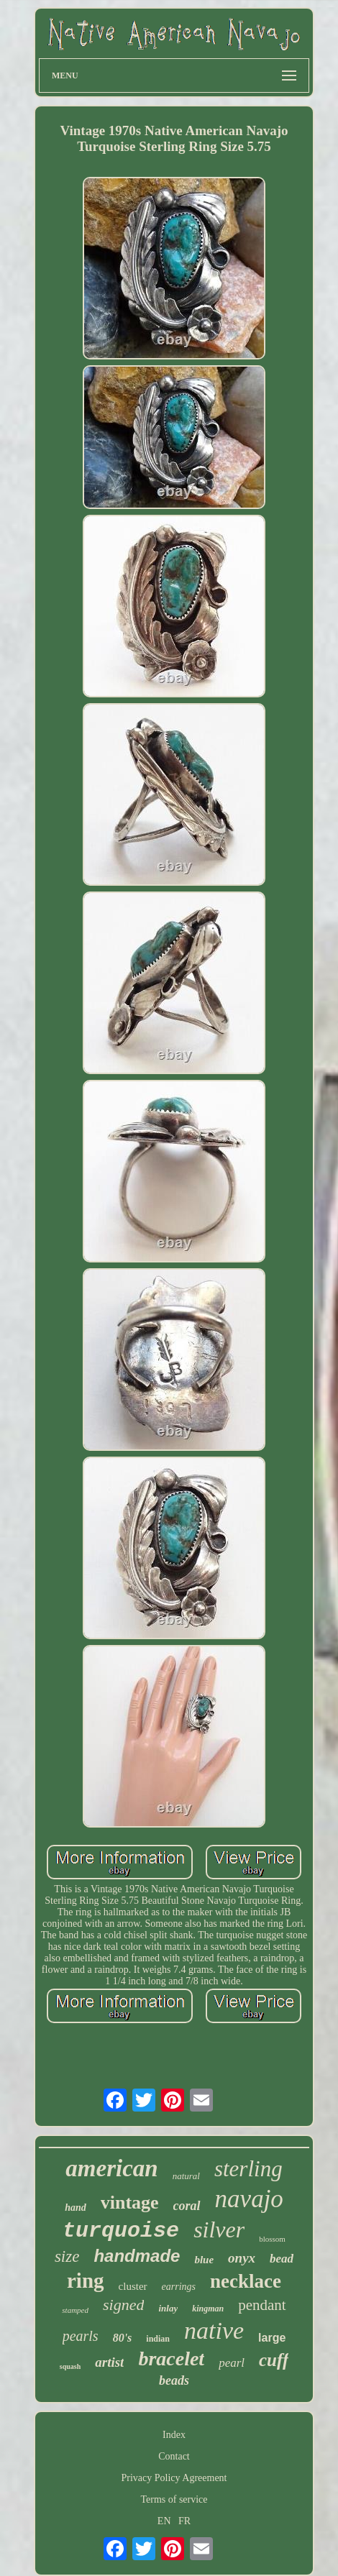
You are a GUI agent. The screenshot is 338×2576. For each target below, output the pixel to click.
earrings (179, 2286)
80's (122, 2338)
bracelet (171, 2358)
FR (184, 2521)
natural (186, 2176)
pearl (232, 2363)
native (214, 2330)
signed (123, 2305)
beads (174, 2380)
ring (85, 2280)
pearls (81, 2336)
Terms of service (173, 2499)
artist (109, 2362)
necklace (245, 2281)
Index (174, 2434)
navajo (249, 2199)
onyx (241, 2257)
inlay (168, 2308)
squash (70, 2366)
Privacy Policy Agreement (174, 2477)
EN (164, 2521)
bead (281, 2258)
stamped (75, 2310)
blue (204, 2259)
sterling (248, 2168)
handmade (136, 2255)
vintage (130, 2202)
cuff (273, 2360)
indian (158, 2339)
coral (187, 2206)
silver (219, 2229)
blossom (272, 2238)
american (111, 2168)
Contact (174, 2456)
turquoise (121, 2231)
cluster (133, 2286)
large (272, 2338)
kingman (208, 2309)
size (67, 2256)
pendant (262, 2305)
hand (75, 2207)
